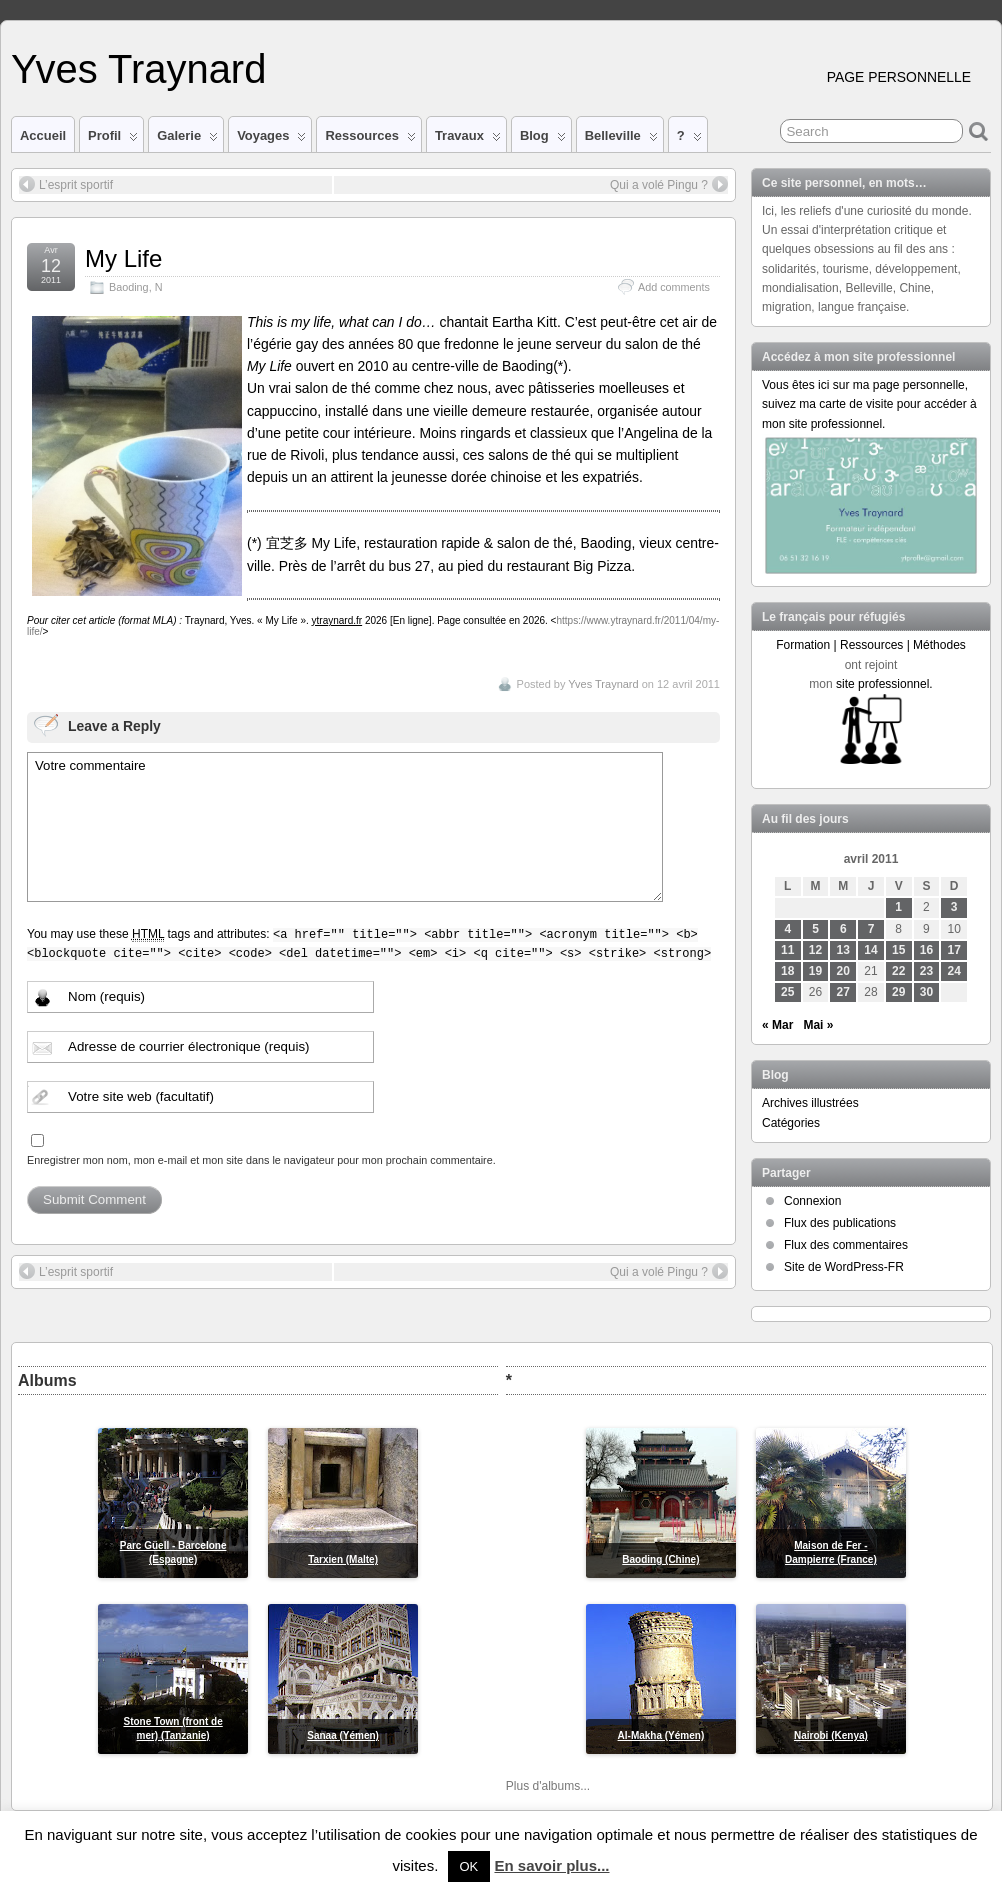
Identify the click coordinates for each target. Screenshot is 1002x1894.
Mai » (818, 1025)
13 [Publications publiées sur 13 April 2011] (843, 950)
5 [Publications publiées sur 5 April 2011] (815, 929)
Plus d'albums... (548, 1786)
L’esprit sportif (66, 184)
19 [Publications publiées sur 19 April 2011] (815, 971)
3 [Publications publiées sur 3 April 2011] (954, 907)
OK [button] (469, 1866)
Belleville (621, 140)
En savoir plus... (551, 1865)
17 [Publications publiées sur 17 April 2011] (954, 950)
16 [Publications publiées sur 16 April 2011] (926, 950)
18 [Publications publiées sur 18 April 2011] (787, 971)
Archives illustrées (810, 1103)
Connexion (812, 1201)
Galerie (187, 140)
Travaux (468, 140)
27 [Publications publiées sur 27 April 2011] (843, 992)
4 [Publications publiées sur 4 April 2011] (787, 929)
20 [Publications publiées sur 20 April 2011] (843, 971)
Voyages (271, 140)
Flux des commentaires (846, 1245)
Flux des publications (840, 1223)
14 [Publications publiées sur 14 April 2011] (870, 950)
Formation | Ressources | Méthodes (871, 645)
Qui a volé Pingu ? (669, 184)
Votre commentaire (345, 827)
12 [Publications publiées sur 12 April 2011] (815, 950)
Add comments (674, 287)
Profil (113, 140)
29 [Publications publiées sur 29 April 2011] (898, 992)
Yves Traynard (138, 69)
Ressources (370, 140)
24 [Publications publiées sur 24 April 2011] (954, 971)
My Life (123, 258)
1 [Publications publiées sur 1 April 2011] (898, 907)
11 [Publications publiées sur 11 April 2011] (787, 950)
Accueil (43, 135)
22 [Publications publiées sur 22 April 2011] (898, 971)
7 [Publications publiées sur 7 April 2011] (871, 929)
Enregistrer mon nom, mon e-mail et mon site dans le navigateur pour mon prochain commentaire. (261, 1160)
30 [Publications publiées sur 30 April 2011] (926, 992)
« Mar (777, 1025)
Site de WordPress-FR (844, 1267)
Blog (543, 140)
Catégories (791, 1123)
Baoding (129, 287)
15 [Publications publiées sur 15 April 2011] (898, 950)
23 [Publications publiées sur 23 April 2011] (926, 971)
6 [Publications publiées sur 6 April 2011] (843, 929)
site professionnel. (884, 684)
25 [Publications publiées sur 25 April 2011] (787, 992)
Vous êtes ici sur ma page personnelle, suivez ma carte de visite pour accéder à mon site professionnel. (869, 404)
